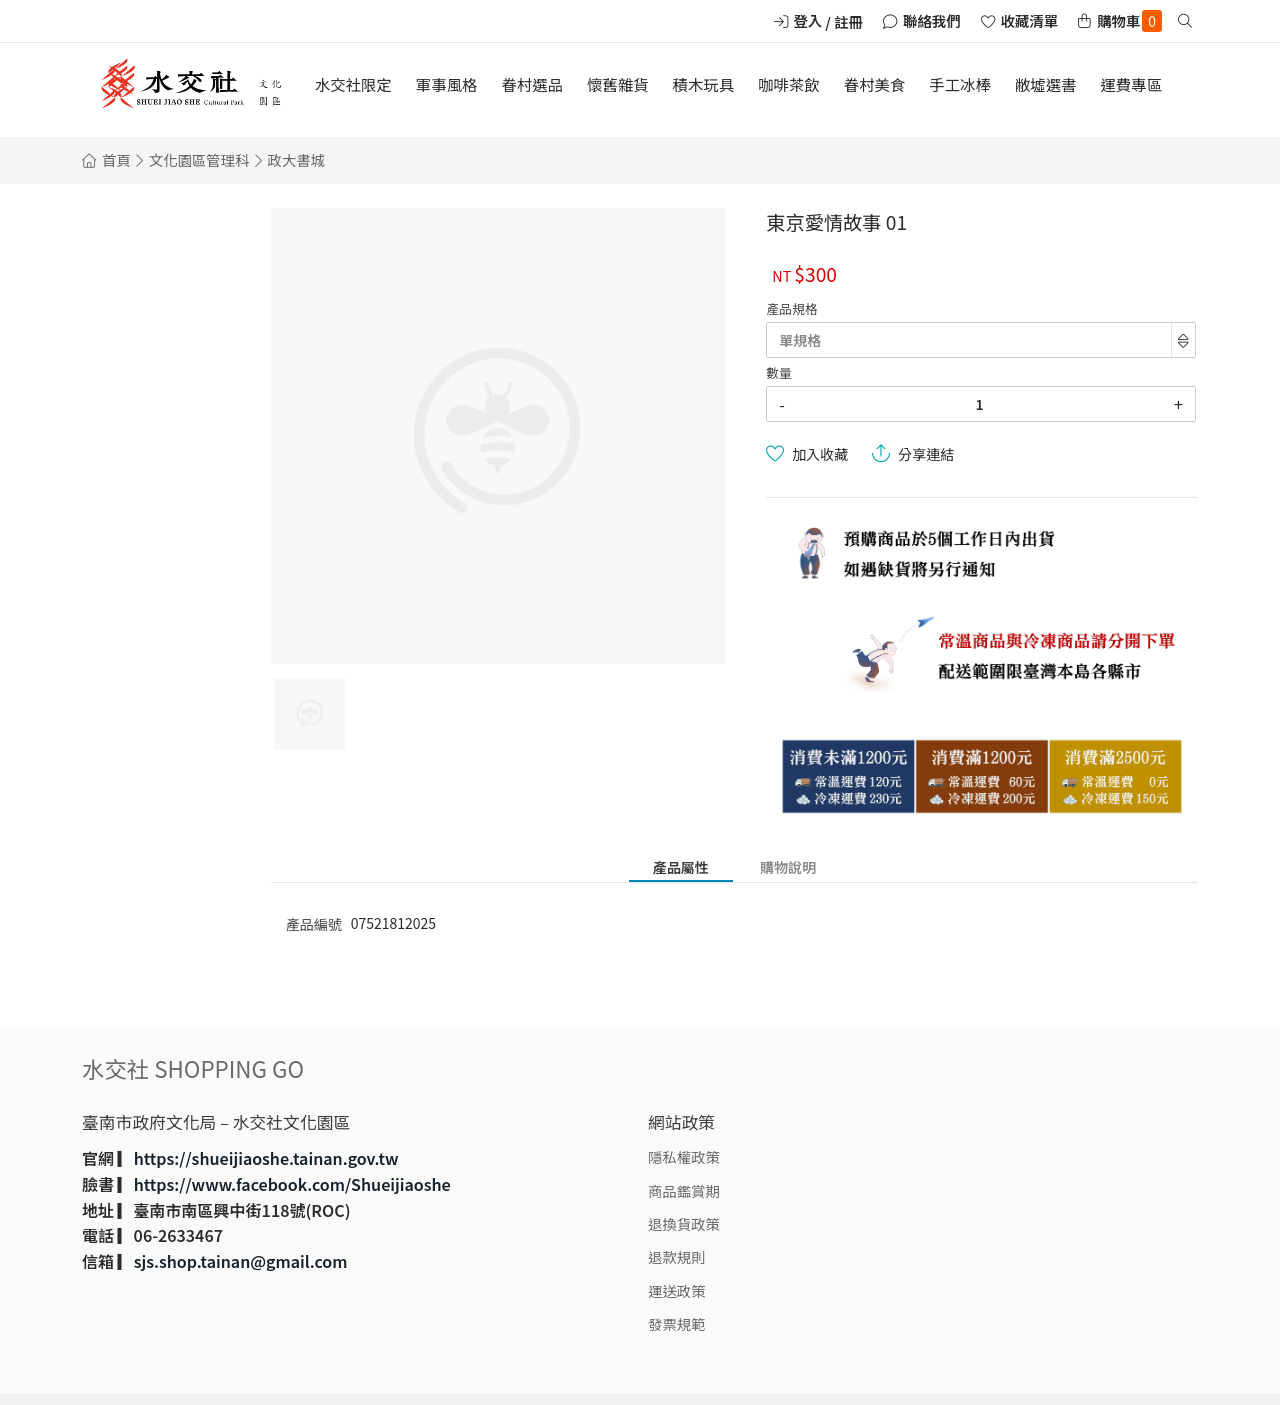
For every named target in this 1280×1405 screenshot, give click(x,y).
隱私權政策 (684, 1156)
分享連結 (926, 454)
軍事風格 (447, 84)
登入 (808, 20)
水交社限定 (353, 84)
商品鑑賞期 (684, 1190)
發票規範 (677, 1323)
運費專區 (1131, 84)
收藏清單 (1030, 20)
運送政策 (677, 1290)
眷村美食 (875, 84)
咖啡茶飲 (789, 84)
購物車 (1129, 21)
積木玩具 (704, 84)
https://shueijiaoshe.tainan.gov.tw (266, 1158)
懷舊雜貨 (618, 84)
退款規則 (677, 1256)
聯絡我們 (932, 20)
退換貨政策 (684, 1223)
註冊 (848, 21)
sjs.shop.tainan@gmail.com (241, 1261)
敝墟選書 (1046, 84)
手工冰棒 (960, 84)
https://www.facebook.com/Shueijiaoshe (292, 1184)
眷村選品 (532, 84)
